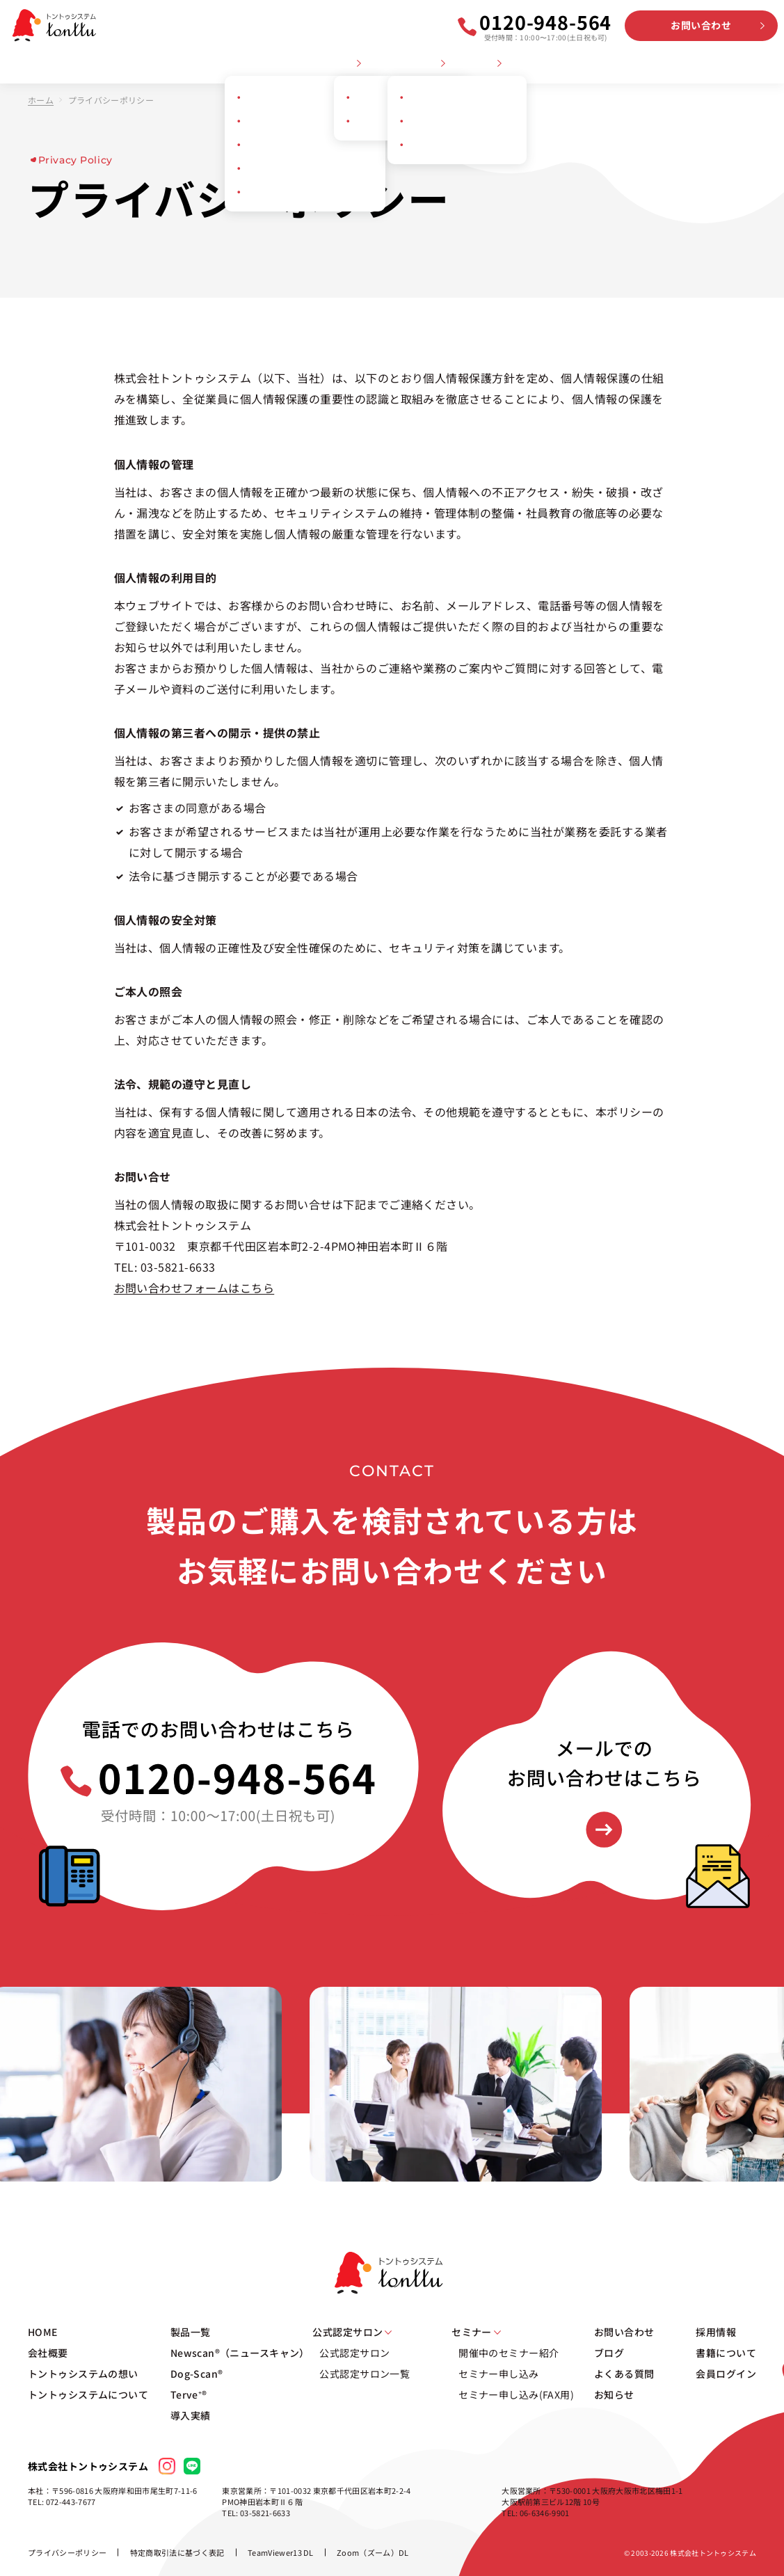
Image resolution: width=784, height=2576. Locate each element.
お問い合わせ (701, 25)
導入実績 (190, 2415)
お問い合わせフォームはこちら (194, 1287)
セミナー (476, 63)
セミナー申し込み (498, 2374)
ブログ (528, 63)
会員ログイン (749, 63)
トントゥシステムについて (267, 63)
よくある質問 (582, 63)
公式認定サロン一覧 (364, 2374)
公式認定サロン (405, 63)
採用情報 (691, 63)
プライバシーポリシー (67, 2552)
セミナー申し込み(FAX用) (516, 2394)
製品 (344, 63)
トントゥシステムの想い (148, 63)
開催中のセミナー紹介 (508, 2353)
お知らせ (641, 63)
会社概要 (65, 63)
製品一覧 (190, 2332)
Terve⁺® (188, 2394)
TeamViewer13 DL (281, 2552)
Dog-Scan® (196, 2374)
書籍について (726, 2353)
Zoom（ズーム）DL (373, 2552)
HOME (21, 63)
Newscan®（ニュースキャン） (240, 2353)
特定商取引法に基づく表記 (177, 2552)
